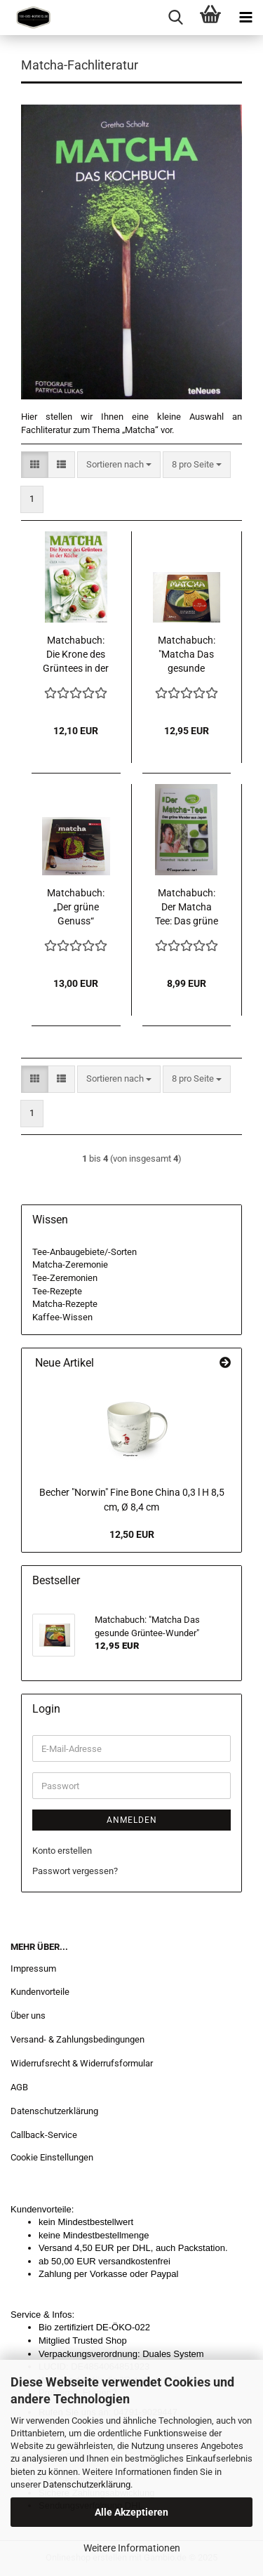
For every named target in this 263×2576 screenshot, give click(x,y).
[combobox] (119, 465)
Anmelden (132, 1820)
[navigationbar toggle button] (245, 17)
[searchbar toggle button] (175, 17)
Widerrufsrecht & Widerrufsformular (82, 2063)
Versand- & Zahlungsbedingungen (77, 2039)
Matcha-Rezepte (64, 1304)
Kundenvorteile (40, 1991)
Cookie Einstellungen (52, 2157)
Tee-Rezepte (57, 1291)
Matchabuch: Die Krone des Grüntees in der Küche (76, 655)
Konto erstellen (62, 1850)
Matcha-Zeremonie (70, 1264)
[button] (34, 465)
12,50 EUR (131, 1534)
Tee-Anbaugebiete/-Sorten (84, 1252)
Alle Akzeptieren (131, 2512)
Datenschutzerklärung (86, 2484)
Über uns (28, 2015)
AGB (19, 2087)
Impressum (33, 1968)
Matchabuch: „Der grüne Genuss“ (75, 907)
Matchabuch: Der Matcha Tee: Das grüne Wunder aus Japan (186, 907)
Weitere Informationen (131, 2548)
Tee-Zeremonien (64, 1278)
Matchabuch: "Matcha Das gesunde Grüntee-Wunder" (186, 655)
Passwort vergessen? (75, 1871)
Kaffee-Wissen (62, 1317)
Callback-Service (44, 2135)
